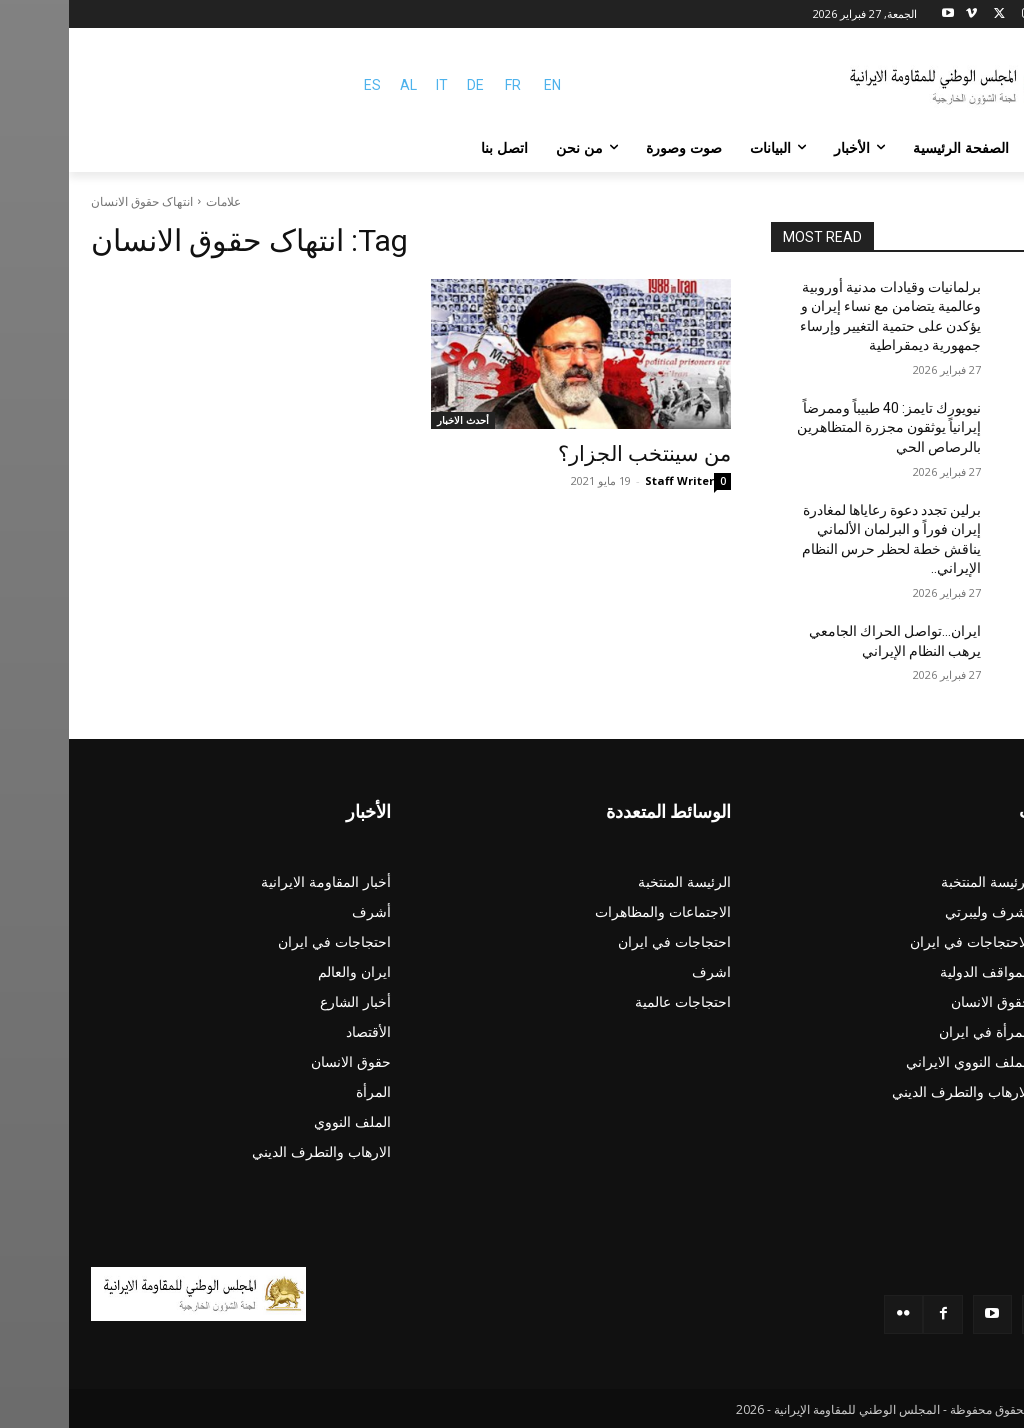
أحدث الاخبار (394, 420)
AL (339, 85)
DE (406, 85)
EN (483, 85)
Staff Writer (610, 480)
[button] (978, 148)
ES (303, 85)
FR (444, 85)
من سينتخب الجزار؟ (575, 454)
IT (373, 85)
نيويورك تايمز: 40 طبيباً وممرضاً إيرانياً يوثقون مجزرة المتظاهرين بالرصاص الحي (820, 427)
